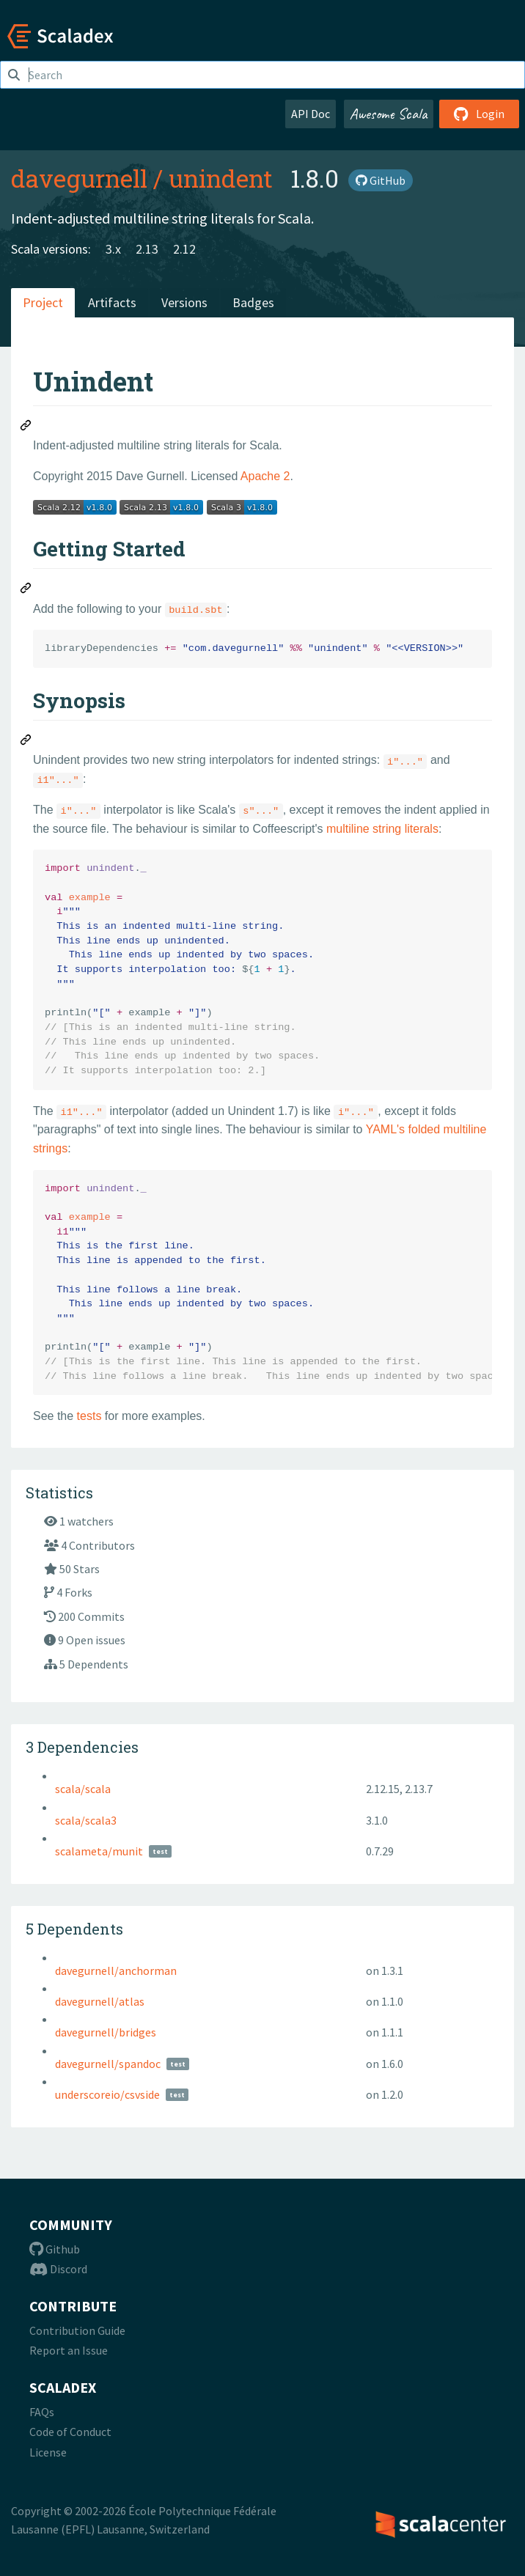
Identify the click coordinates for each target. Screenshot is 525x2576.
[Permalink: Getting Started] (26, 590)
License (48, 2452)
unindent (221, 178)
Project (43, 302)
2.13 (147, 248)
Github (54, 2249)
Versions (184, 302)
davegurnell (79, 178)
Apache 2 (265, 476)
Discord (58, 2269)
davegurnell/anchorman (116, 1970)
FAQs (41, 2411)
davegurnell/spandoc (108, 2063)
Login (479, 113)
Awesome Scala (388, 113)
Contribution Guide (77, 2330)
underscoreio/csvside (107, 2094)
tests (89, 1416)
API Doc (310, 113)
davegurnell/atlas (99, 2001)
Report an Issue (68, 2350)
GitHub (380, 180)
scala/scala (83, 1788)
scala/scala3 (86, 1820)
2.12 (184, 248)
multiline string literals (382, 829)
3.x (113, 248)
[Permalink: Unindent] (26, 427)
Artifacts (112, 302)
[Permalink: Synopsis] (26, 741)
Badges (253, 302)
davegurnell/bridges (105, 2032)
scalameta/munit (99, 1851)
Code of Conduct (70, 2431)
